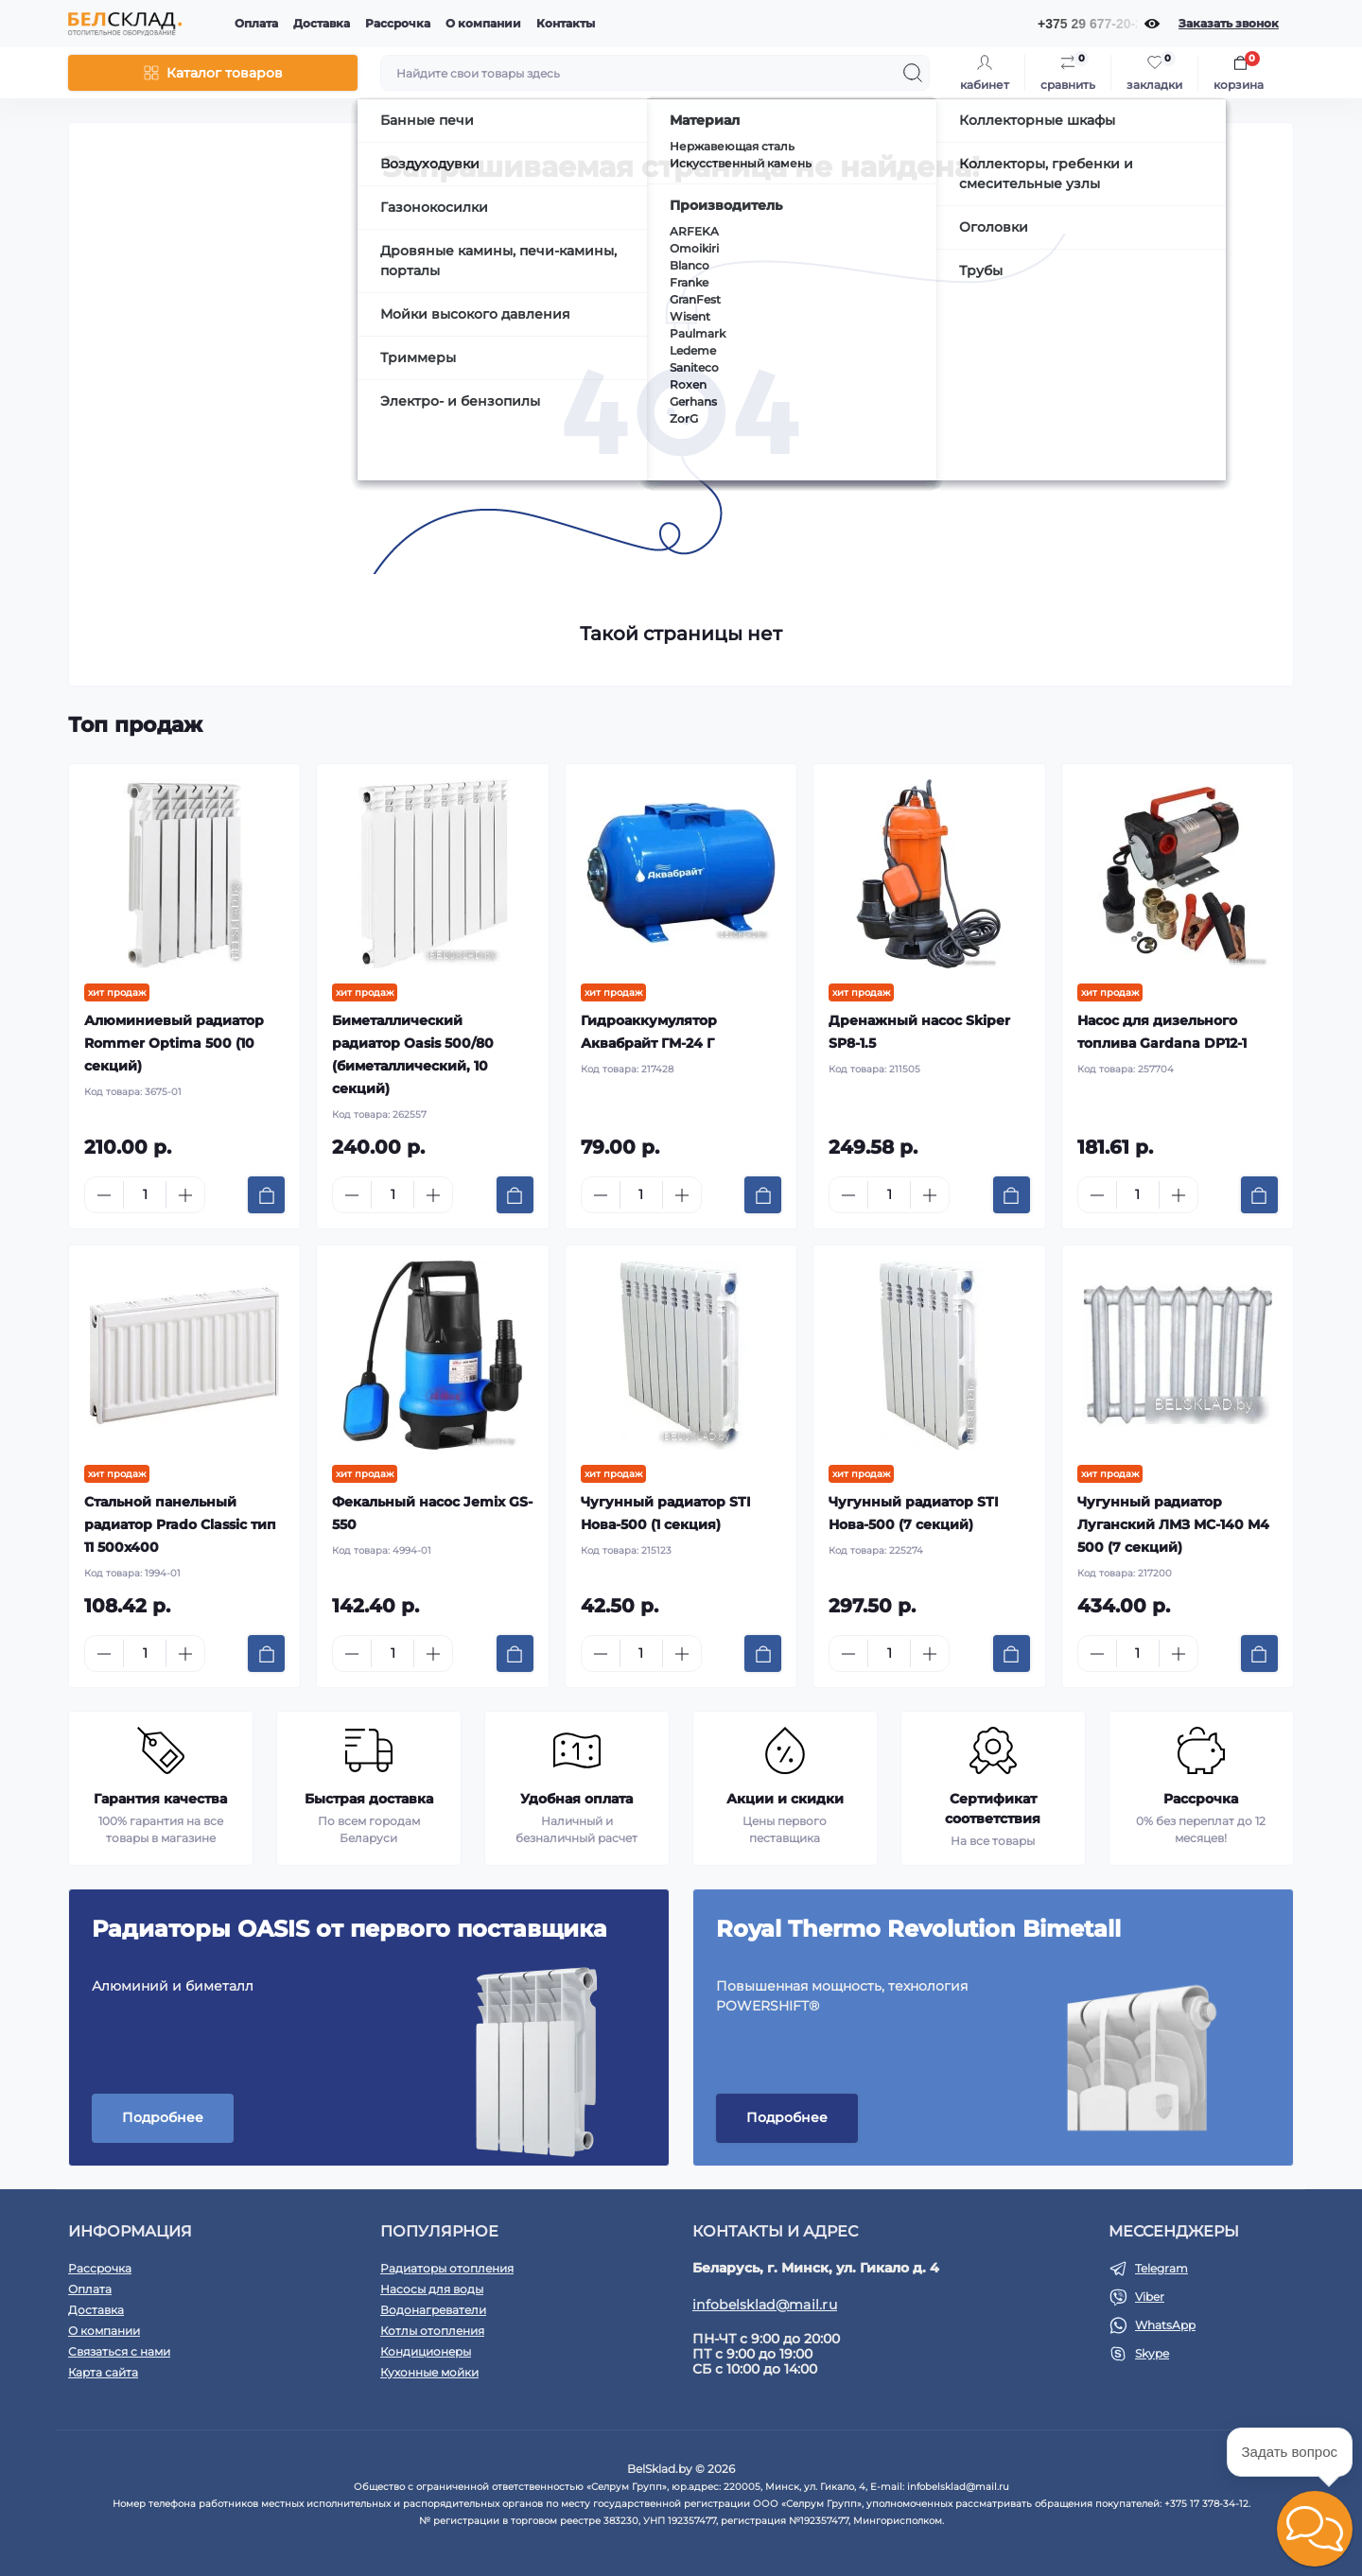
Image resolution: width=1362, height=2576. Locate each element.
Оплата (256, 23)
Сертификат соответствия (992, 1808)
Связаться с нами (119, 2351)
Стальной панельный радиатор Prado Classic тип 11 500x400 (180, 1524)
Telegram (1161, 2268)
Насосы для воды (431, 2289)
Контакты (565, 23)
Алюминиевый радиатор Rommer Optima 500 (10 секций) (174, 1043)
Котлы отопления (432, 2331)
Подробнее (162, 2117)
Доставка (321, 23)
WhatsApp (1165, 2325)
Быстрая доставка (369, 1798)
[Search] (913, 73)
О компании (483, 23)
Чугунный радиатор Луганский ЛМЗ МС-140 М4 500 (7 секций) (1173, 1524)
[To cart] (266, 1194)
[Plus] (185, 1195)
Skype (1152, 2353)
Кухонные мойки (429, 2372)
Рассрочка (397, 23)
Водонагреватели (433, 2310)
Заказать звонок (1229, 23)
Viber (1149, 2296)
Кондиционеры (425, 2351)
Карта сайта (103, 2372)
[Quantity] (144, 1195)
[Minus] (104, 1195)
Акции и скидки (785, 1798)
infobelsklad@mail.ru (764, 2304)
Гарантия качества (160, 1798)
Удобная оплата (576, 1798)
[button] (1315, 2529)
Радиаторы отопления (447, 2268)
